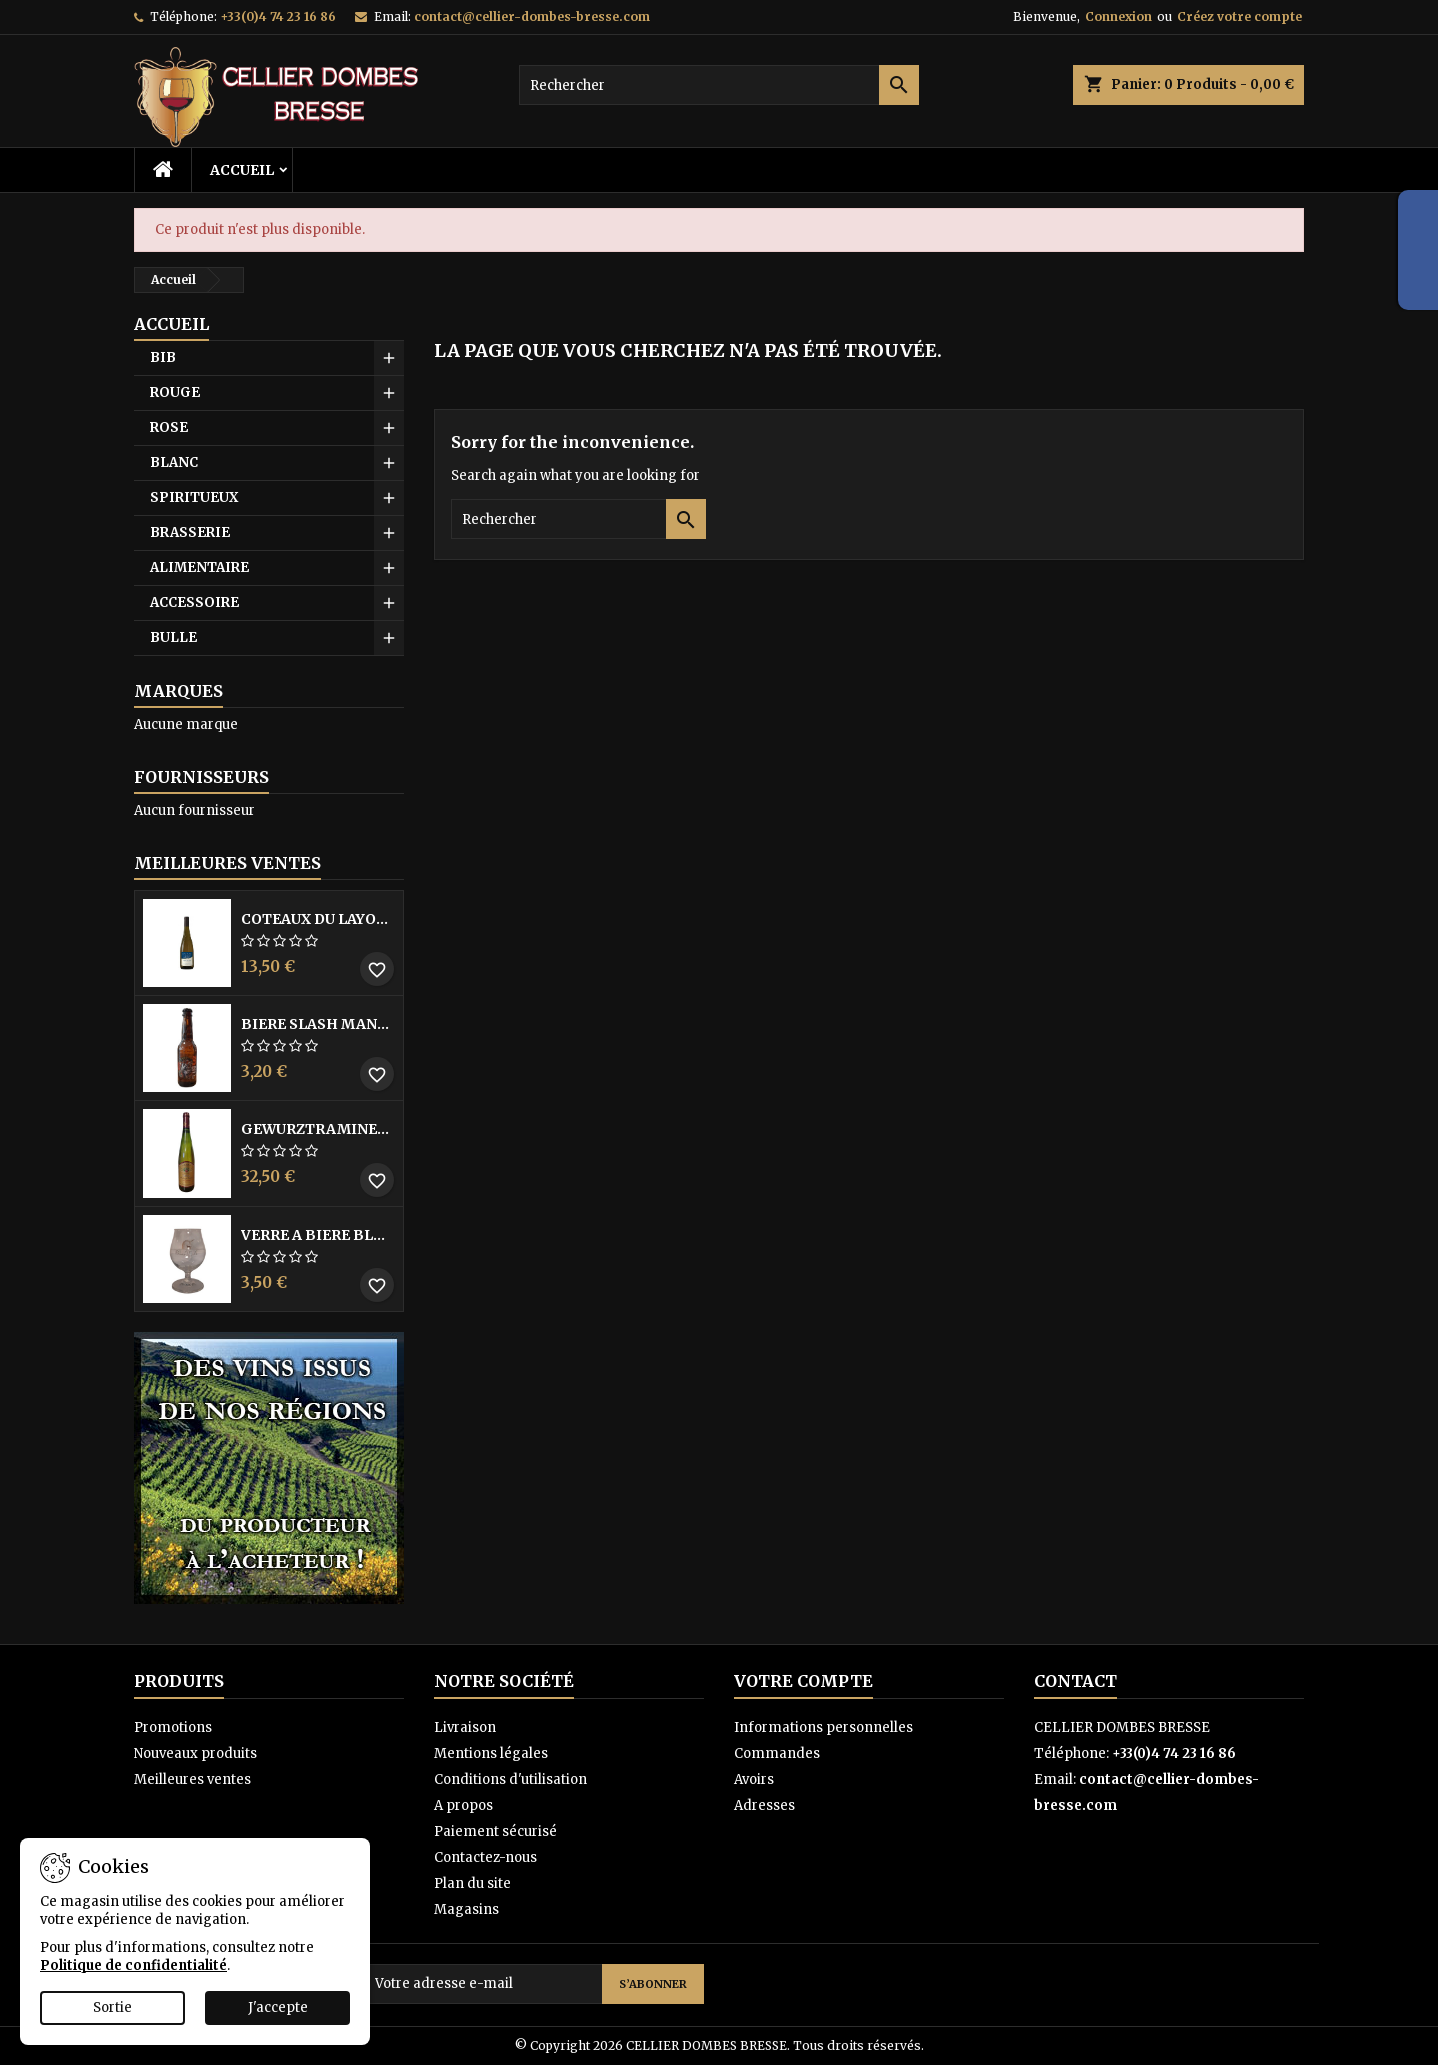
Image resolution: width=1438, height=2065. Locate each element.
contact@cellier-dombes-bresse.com (532, 16)
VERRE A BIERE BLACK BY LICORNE (318, 1235)
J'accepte (278, 2007)
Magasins (466, 1909)
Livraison (465, 1727)
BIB (163, 357)
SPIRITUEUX (194, 497)
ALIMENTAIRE (199, 567)
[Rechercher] (719, 85)
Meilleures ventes (192, 1779)
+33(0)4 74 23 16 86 (278, 16)
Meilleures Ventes (227, 863)
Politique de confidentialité (133, 1965)
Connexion (1118, 16)
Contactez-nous (485, 1857)
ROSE (169, 427)
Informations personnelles (823, 1727)
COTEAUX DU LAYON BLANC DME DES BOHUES (318, 919)
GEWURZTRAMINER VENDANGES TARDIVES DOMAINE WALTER (318, 1129)
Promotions (173, 1727)
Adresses (764, 1805)
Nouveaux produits (195, 1753)
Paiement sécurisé (495, 1831)
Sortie (112, 2007)
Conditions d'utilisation (510, 1779)
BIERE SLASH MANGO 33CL (318, 1024)
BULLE (173, 637)
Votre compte (803, 1681)
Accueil (242, 170)
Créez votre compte (1239, 16)
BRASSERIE (190, 532)
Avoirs (754, 1779)
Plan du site (472, 1883)
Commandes (777, 1753)
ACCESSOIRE (194, 602)
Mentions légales (491, 1753)
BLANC (174, 462)
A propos (463, 1805)
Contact (1075, 1681)
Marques (178, 691)
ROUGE (175, 392)
